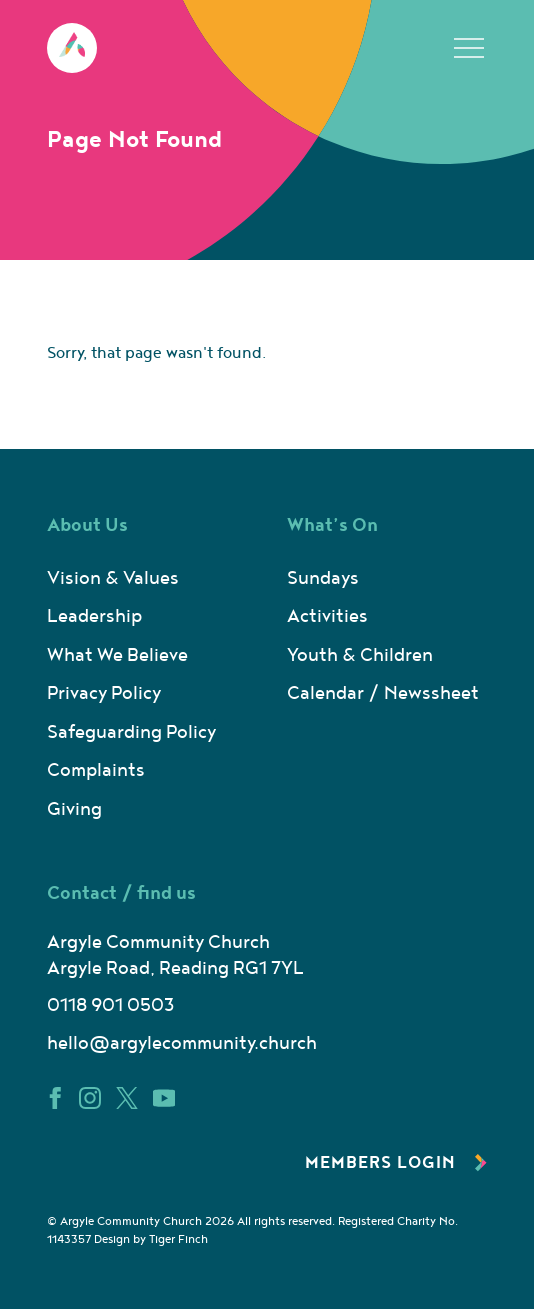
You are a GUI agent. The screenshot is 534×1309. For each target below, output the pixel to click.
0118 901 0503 (110, 1005)
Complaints (96, 770)
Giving (74, 809)
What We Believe (117, 655)
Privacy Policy (104, 693)
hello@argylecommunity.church (182, 1043)
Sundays (323, 578)
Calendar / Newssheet (383, 693)
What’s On (332, 525)
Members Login (396, 1163)
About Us (87, 525)
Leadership (94, 616)
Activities (327, 616)
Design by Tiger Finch (151, 1239)
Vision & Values (113, 578)
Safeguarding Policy (131, 732)
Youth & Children (360, 655)
